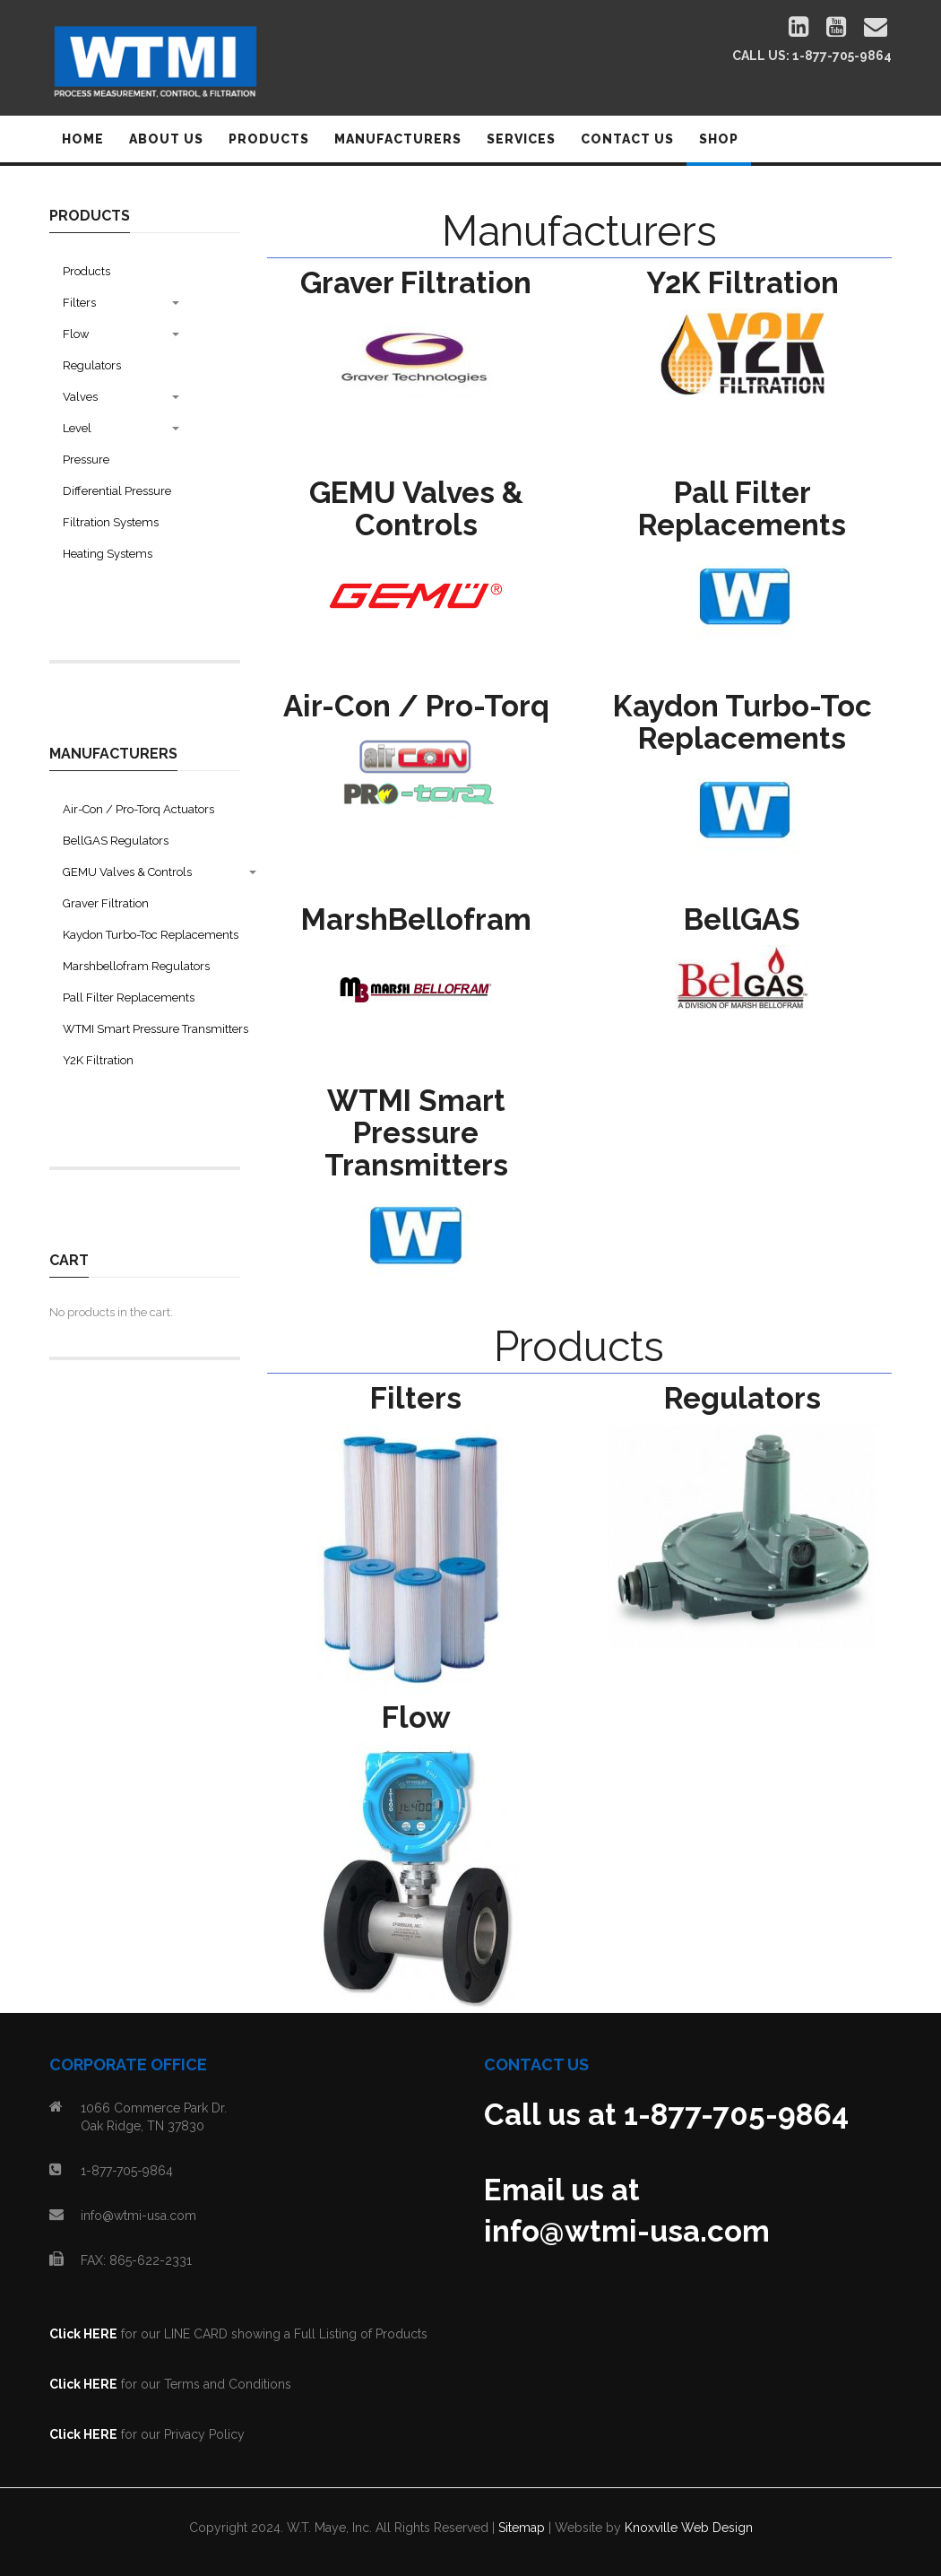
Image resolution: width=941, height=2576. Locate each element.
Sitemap (521, 2527)
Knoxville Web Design (689, 2527)
